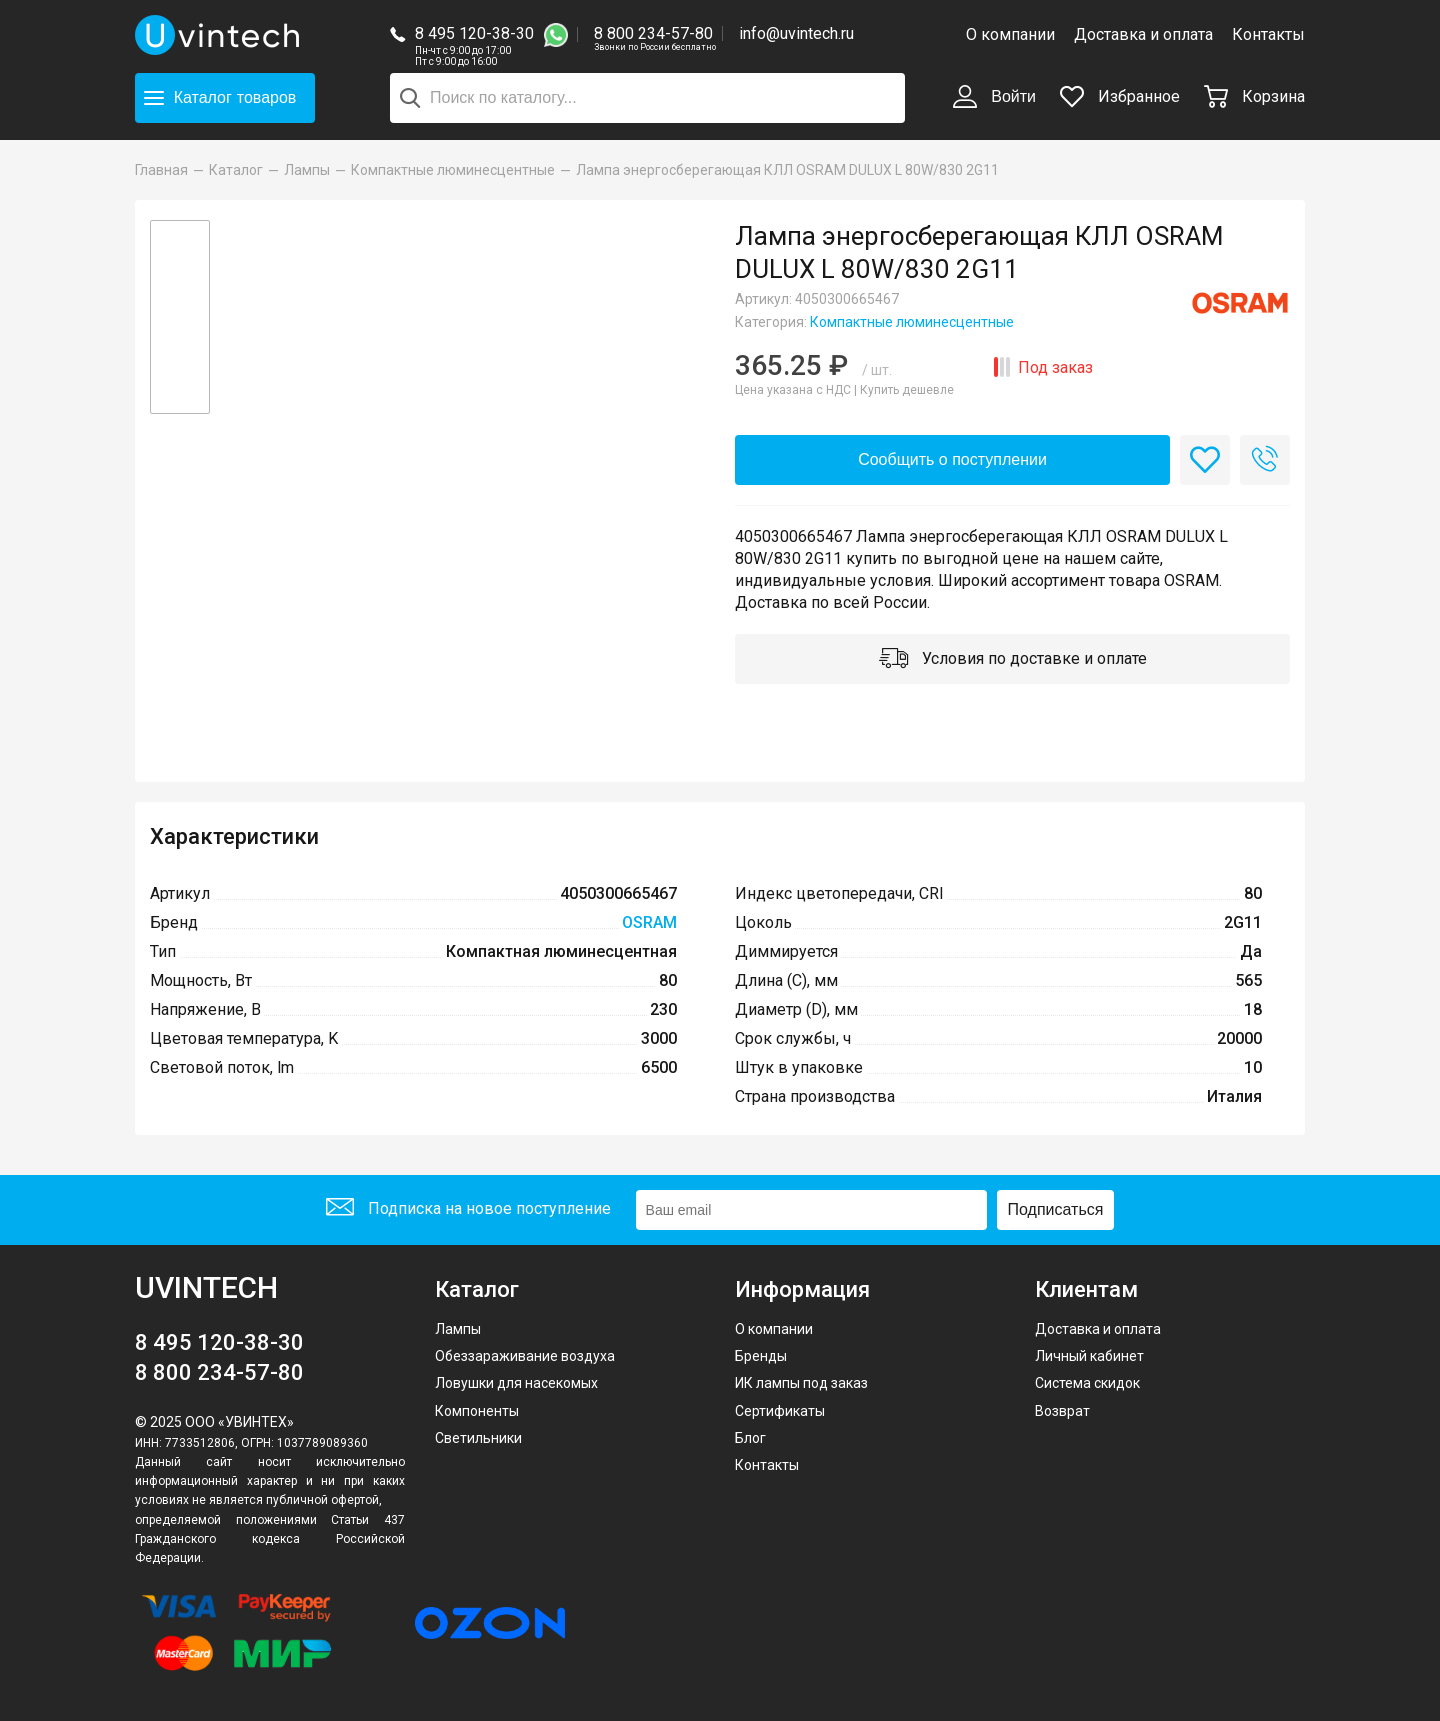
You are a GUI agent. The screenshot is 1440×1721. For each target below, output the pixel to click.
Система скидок (1087, 1383)
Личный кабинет (1089, 1356)
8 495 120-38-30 (474, 33)
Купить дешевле (907, 390)
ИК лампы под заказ (801, 1383)
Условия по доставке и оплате (1013, 660)
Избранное (1120, 96)
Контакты (1268, 34)
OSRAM (649, 922)
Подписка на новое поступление (468, 1209)
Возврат (1062, 1411)
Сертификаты (780, 1411)
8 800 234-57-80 (655, 34)
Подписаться (1056, 1209)
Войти (994, 98)
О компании (1010, 34)
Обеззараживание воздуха (525, 1356)
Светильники (478, 1438)
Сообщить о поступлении (952, 459)
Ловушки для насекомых (516, 1383)
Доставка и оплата (1143, 34)
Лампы (458, 1329)
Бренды (761, 1356)
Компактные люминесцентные (912, 322)
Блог (750, 1438)
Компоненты (477, 1411)
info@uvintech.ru (796, 33)
